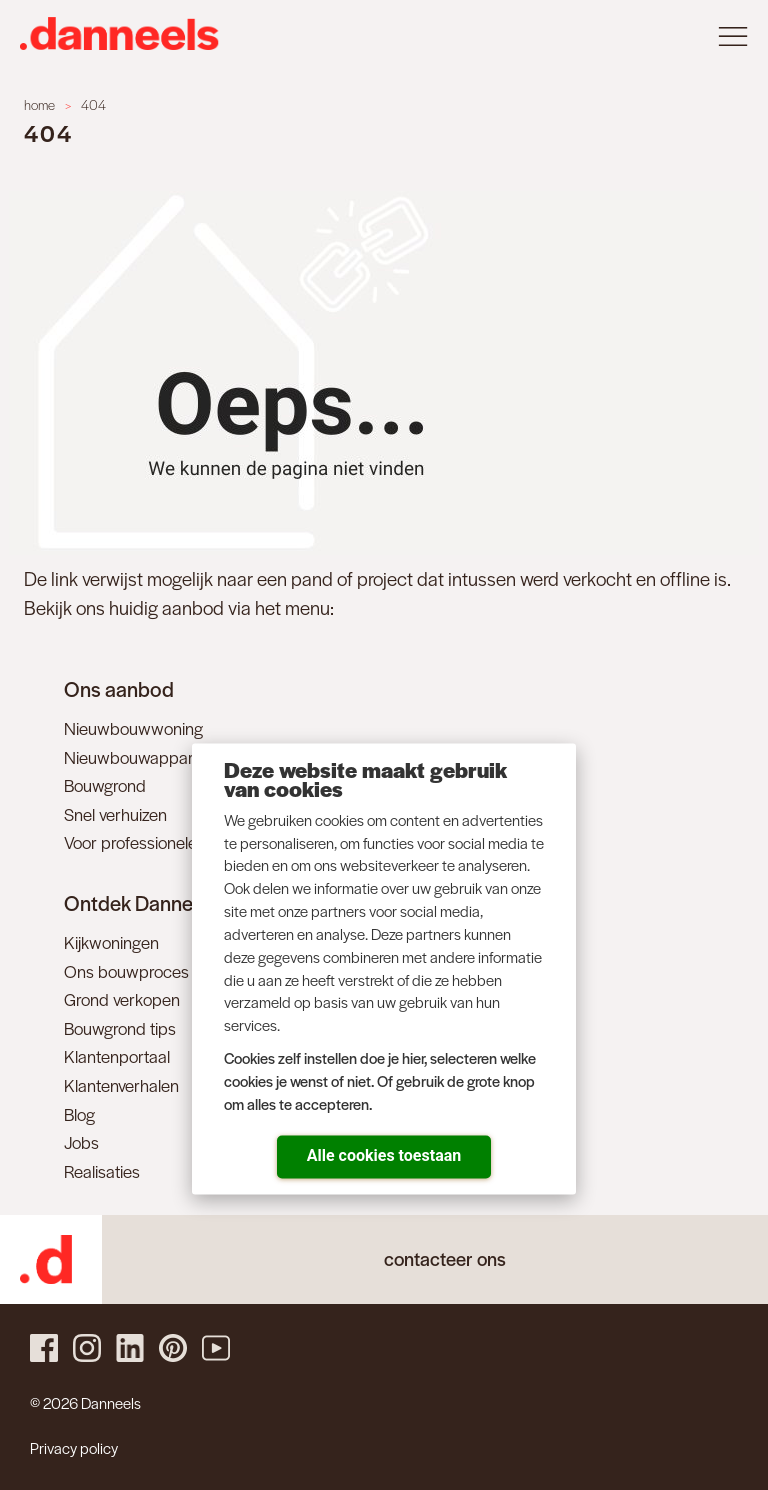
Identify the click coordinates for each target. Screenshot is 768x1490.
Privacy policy (74, 1447)
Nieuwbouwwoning (133, 728)
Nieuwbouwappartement (154, 757)
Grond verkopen (122, 999)
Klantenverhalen (121, 1085)
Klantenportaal (117, 1056)
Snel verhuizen (115, 814)
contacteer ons (445, 1258)
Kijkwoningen (111, 942)
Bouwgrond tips (120, 1028)
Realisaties (102, 1171)
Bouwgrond (105, 785)
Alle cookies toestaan (384, 1154)
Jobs (81, 1142)
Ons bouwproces (126, 971)
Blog (79, 1114)
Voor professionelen (135, 842)
